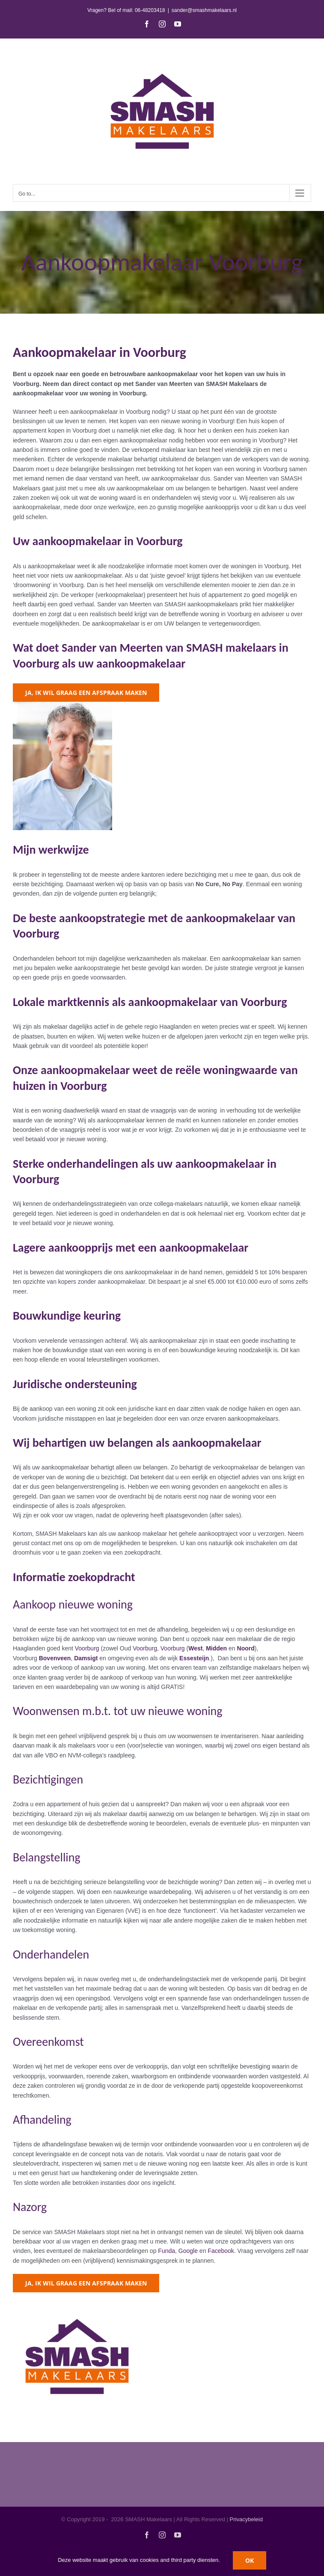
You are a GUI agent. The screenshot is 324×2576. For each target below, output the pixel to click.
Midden (216, 1648)
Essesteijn (194, 1658)
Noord (246, 1648)
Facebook (221, 2250)
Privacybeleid (246, 2519)
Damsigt (86, 1658)
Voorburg (87, 1648)
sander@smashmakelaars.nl (204, 10)
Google (188, 2250)
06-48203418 (150, 10)
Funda (166, 2250)
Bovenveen (55, 1658)
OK (249, 2560)
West (195, 1648)
